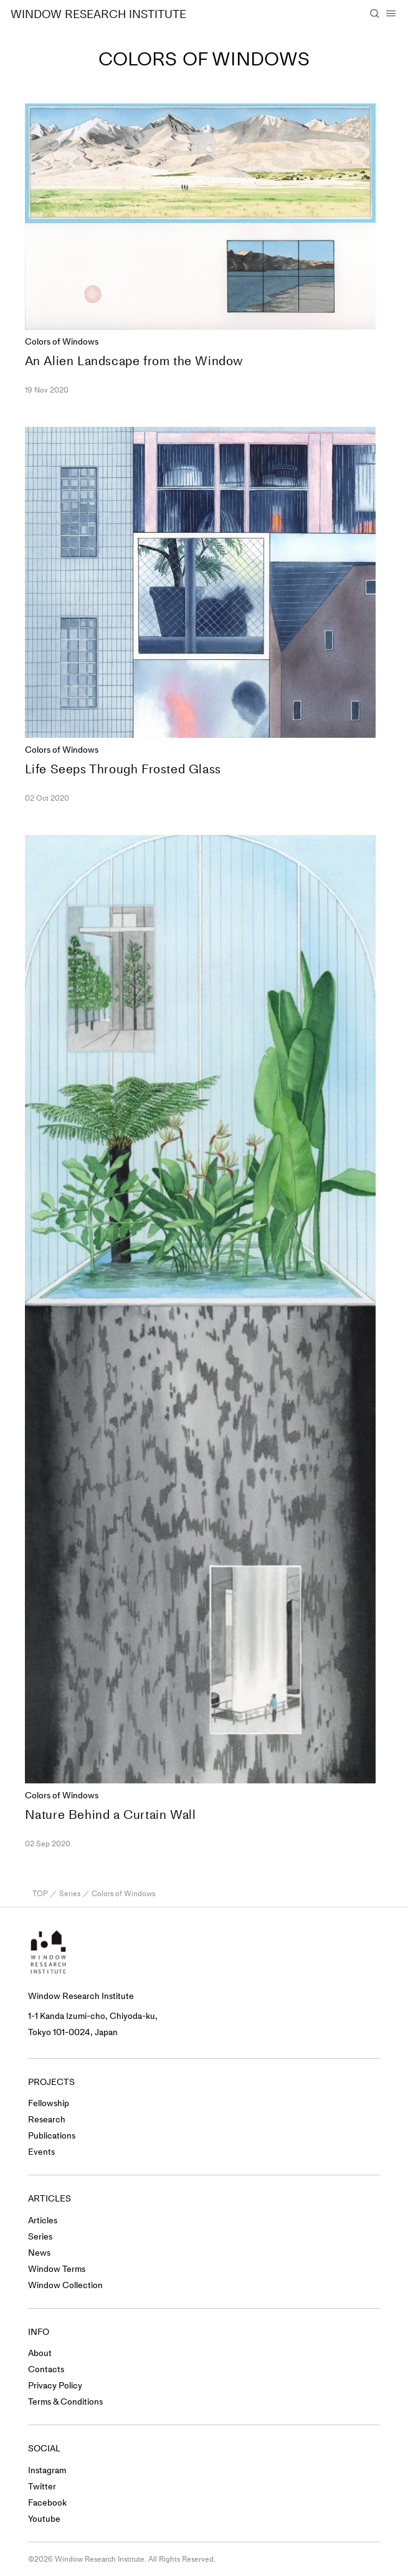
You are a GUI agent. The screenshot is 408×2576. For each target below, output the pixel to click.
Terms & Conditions (65, 2402)
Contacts (46, 2369)
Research (46, 2119)
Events (41, 2152)
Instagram (47, 2470)
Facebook (47, 2502)
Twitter (42, 2486)
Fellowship (48, 2103)
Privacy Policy (55, 2385)
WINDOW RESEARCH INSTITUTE (98, 14)
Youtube (44, 2519)
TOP (40, 1893)
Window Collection (65, 2285)
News (39, 2253)
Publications (51, 2135)
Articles (42, 2220)
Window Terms (56, 2269)
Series (69, 1893)
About (40, 2353)
